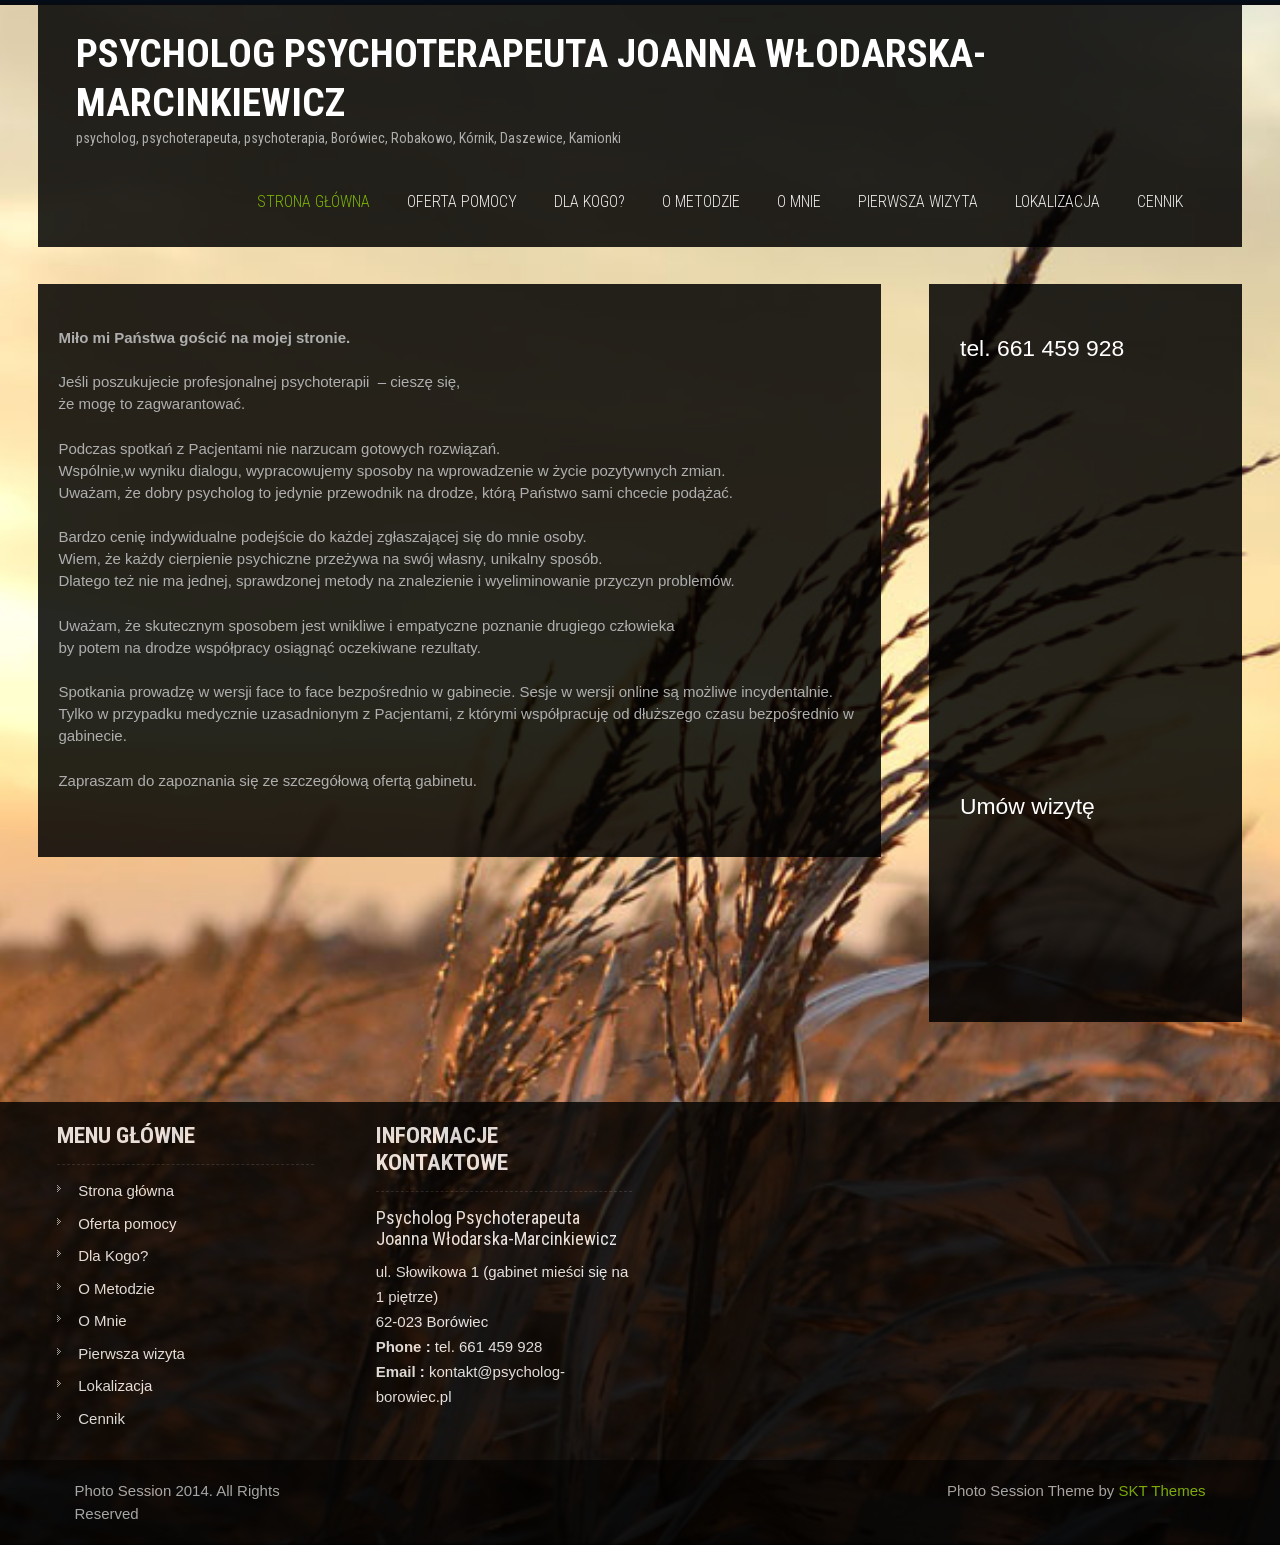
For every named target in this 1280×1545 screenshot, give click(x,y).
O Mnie (799, 201)
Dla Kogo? (589, 201)
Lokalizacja (1057, 201)
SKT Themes (1162, 1490)
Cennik (1160, 201)
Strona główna (313, 201)
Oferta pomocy (462, 201)
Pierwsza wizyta (918, 201)
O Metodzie (701, 201)
